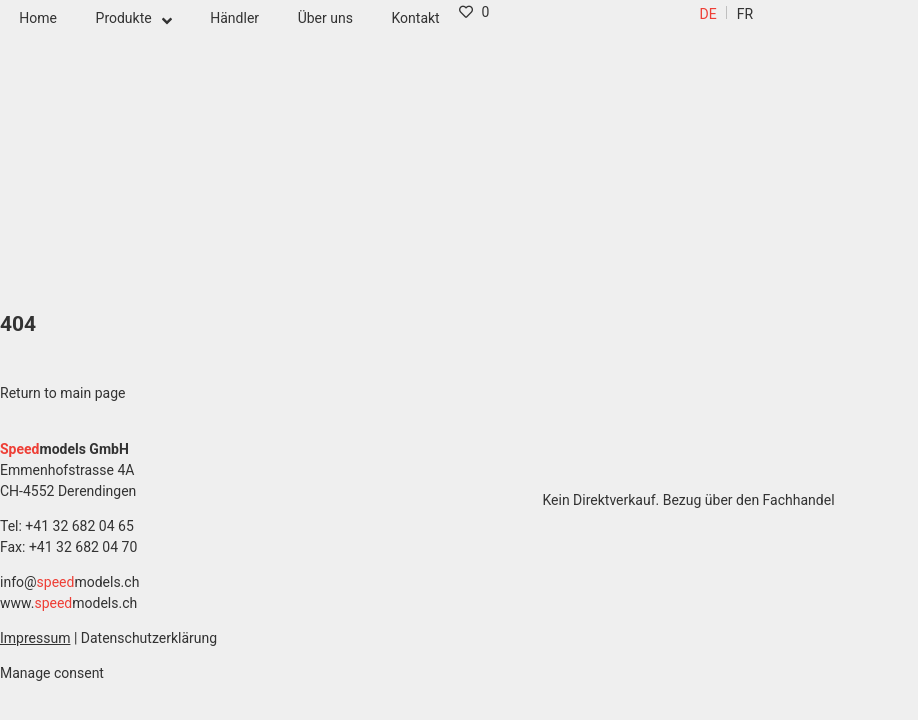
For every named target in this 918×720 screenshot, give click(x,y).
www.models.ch (68, 603)
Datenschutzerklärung (149, 638)
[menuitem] (708, 14)
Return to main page (62, 393)
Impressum (35, 638)
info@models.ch (69, 582)
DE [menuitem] (708, 14)
